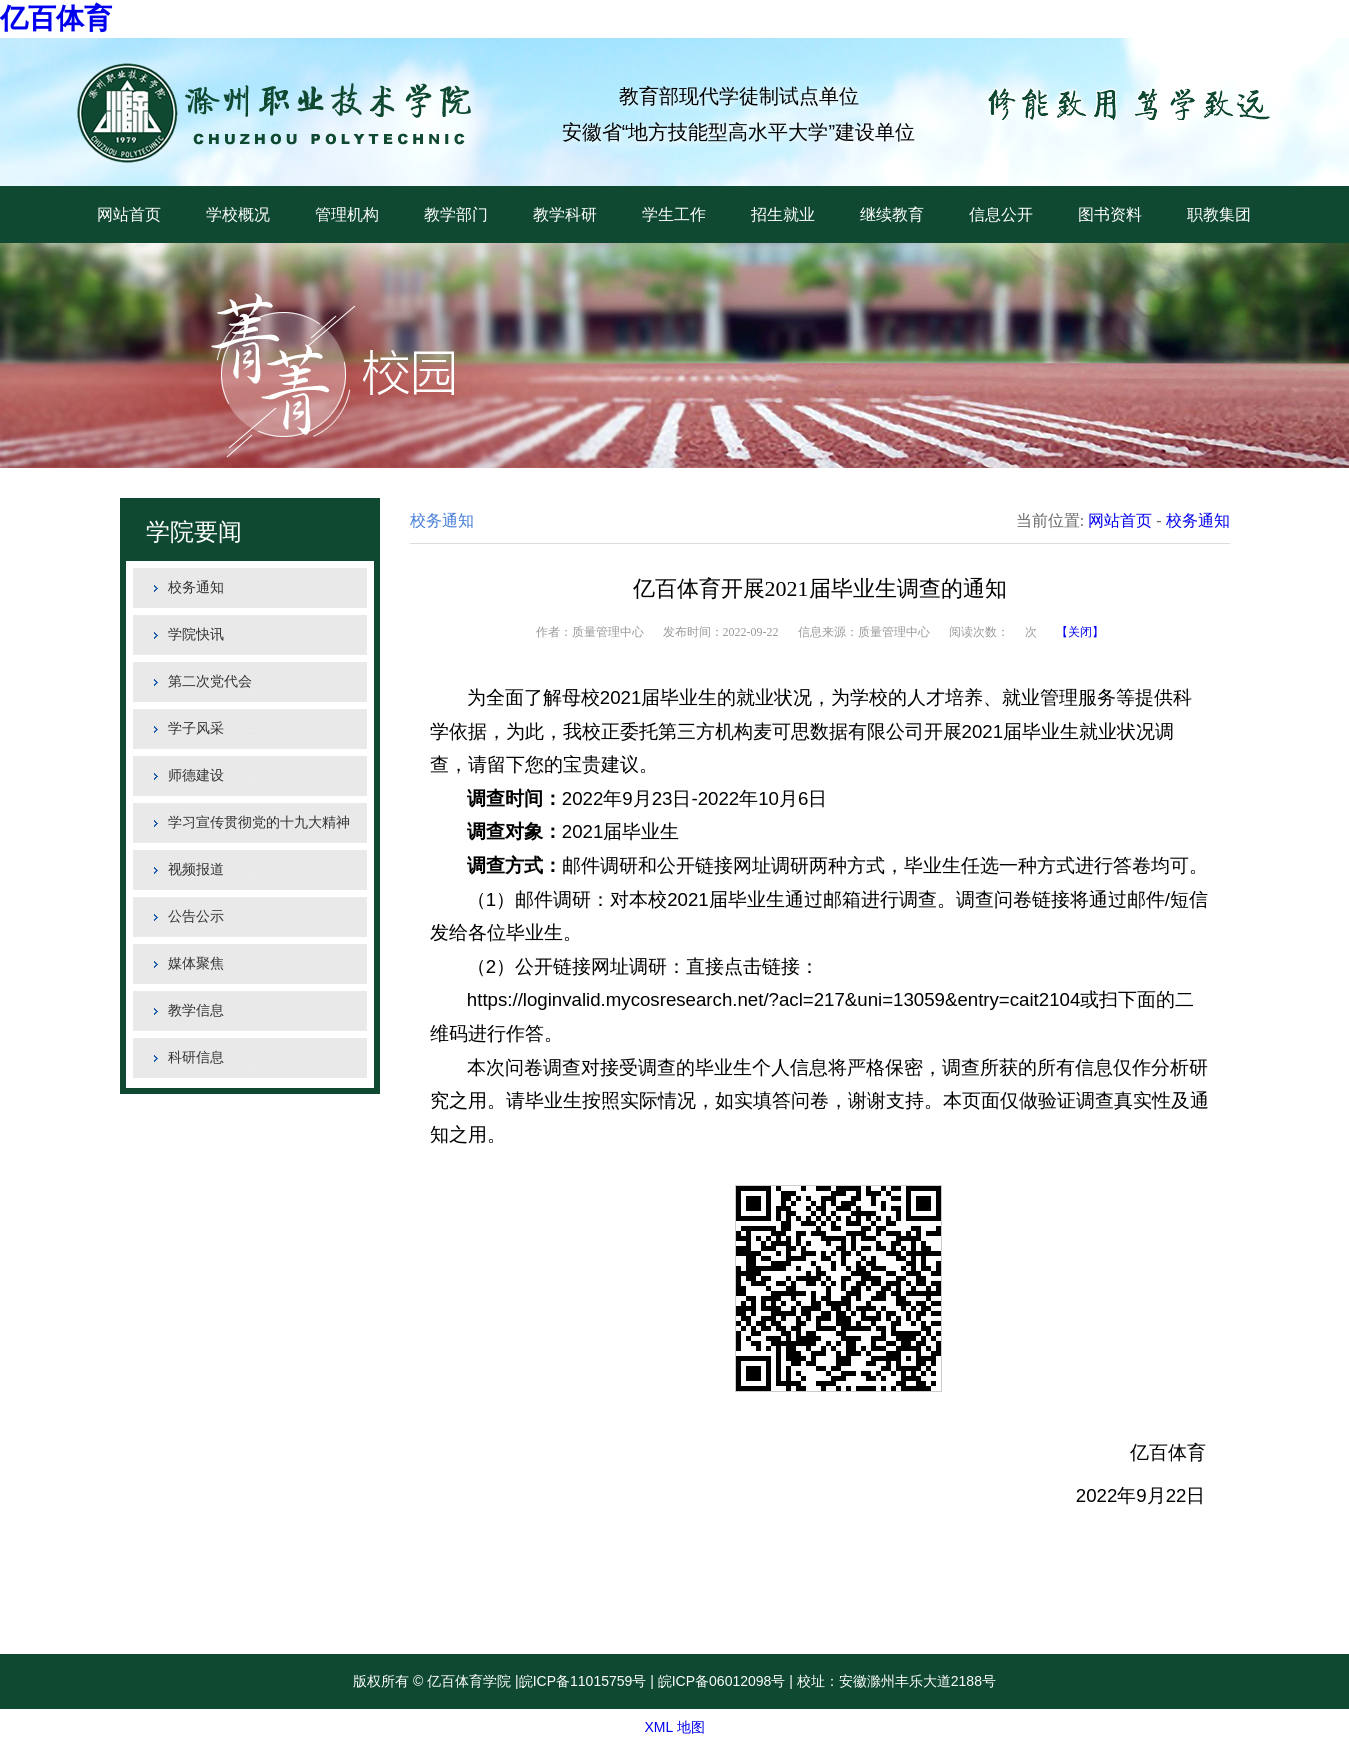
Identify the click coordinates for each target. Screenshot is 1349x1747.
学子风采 (196, 728)
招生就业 (783, 214)
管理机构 (347, 214)
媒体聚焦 (196, 963)
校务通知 (196, 587)
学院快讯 (196, 634)
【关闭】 (1080, 632)
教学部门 (456, 214)
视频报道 (196, 869)
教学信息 (196, 1010)
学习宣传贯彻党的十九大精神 (259, 822)
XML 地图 (674, 1727)
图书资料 (1110, 214)
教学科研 (565, 214)
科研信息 (196, 1057)
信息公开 (1001, 214)
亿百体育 (56, 18)
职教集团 (1219, 214)
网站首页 (129, 214)
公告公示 (196, 916)
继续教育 (892, 214)
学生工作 (674, 214)
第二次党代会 (210, 681)
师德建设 (196, 775)
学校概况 (238, 214)
